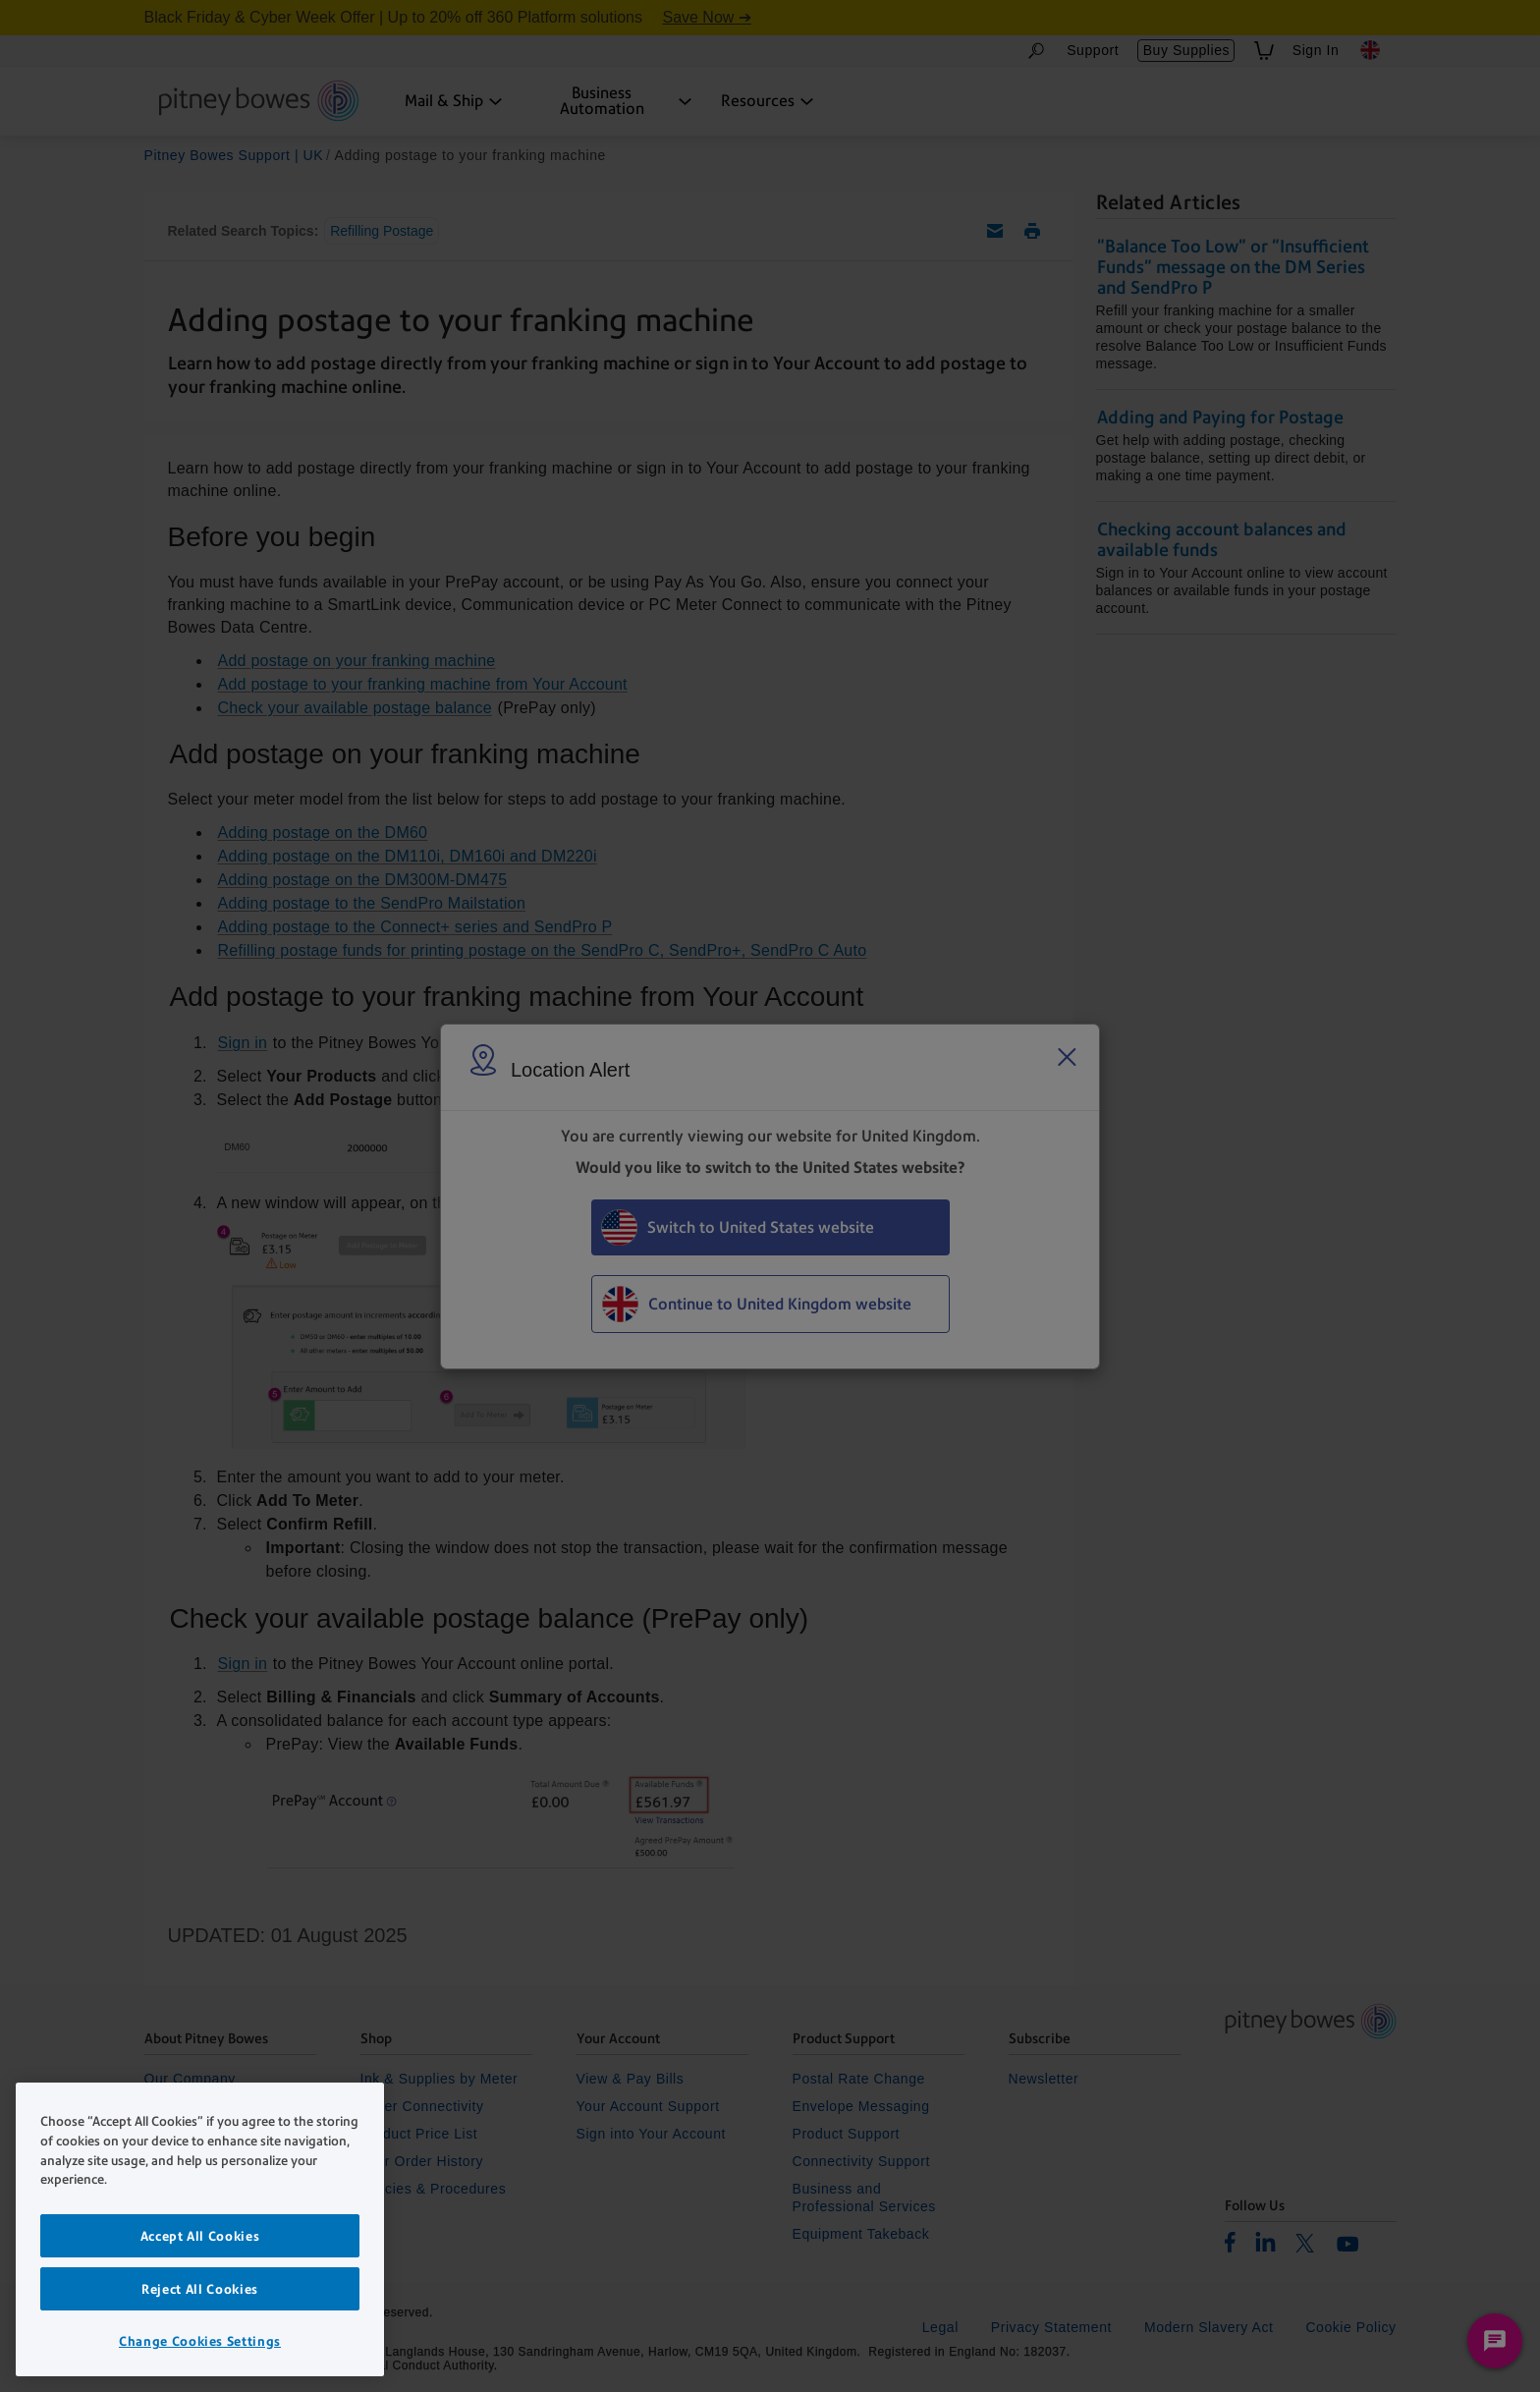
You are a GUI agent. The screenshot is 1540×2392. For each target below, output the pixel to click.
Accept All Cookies (200, 2236)
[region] (200, 2229)
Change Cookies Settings (200, 2341)
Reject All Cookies (199, 2289)
